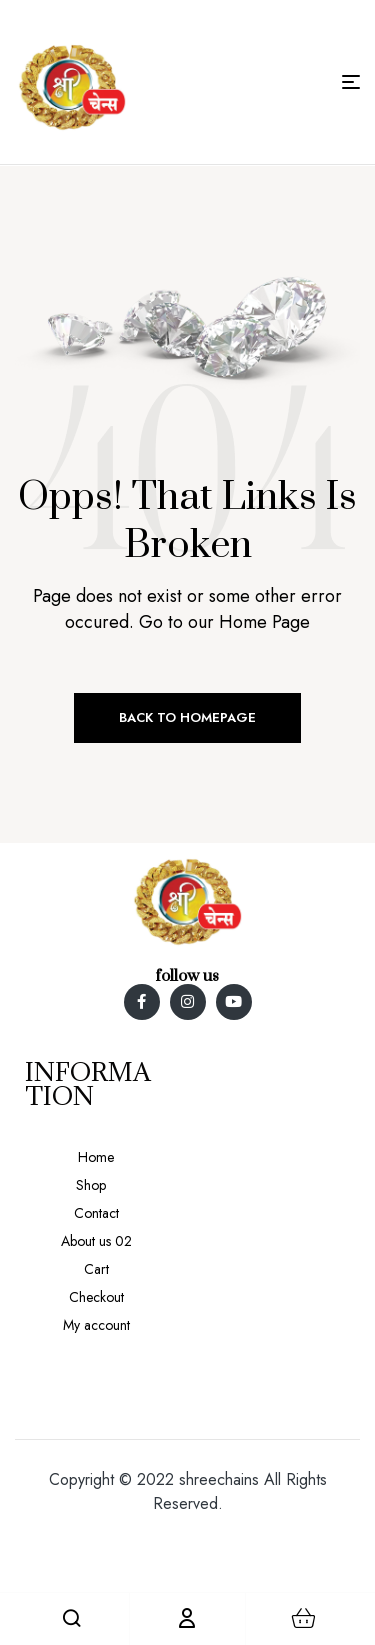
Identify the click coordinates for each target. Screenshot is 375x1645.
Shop (91, 1185)
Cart (96, 1269)
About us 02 (96, 1241)
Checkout (96, 1297)
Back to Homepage (187, 717)
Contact (96, 1213)
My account (96, 1325)
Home (96, 1157)
